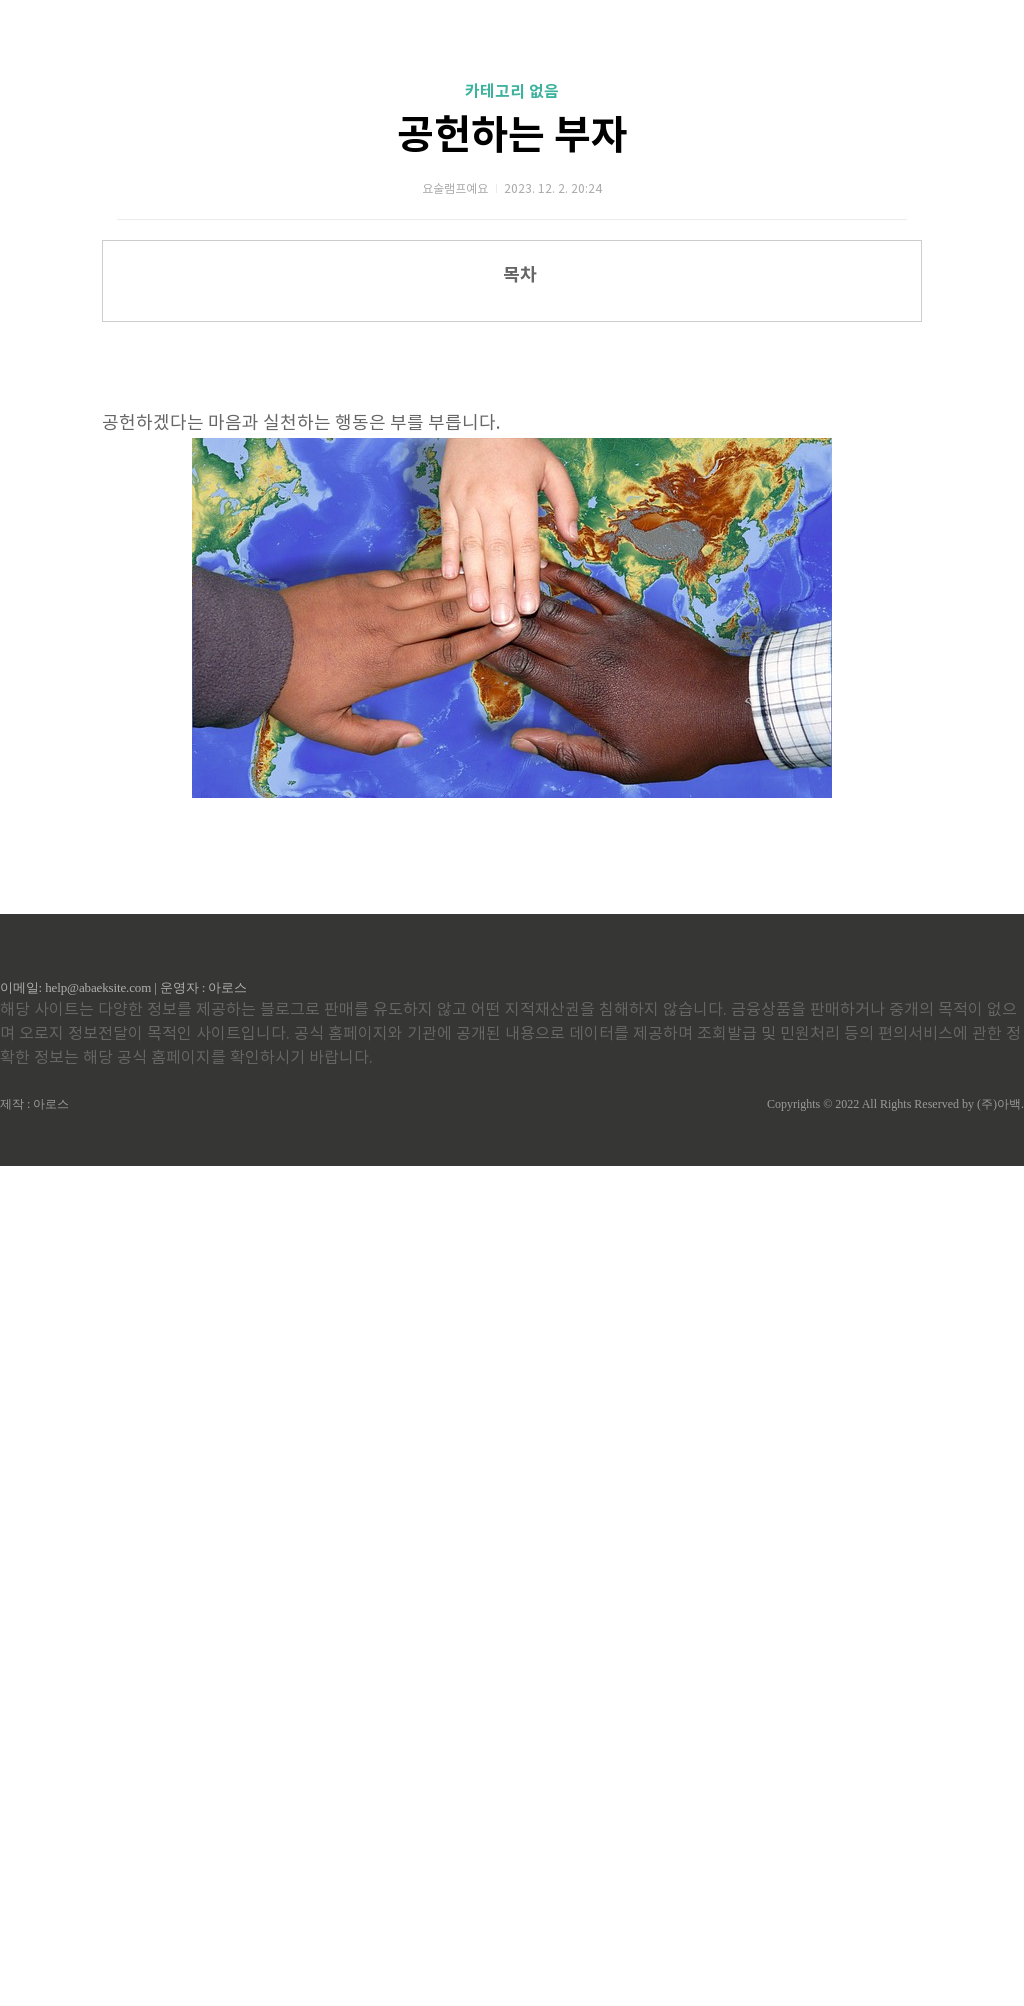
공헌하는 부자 (512, 136)
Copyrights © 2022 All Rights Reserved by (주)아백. (895, 1944)
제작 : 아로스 (34, 1944)
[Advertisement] (512, 486)
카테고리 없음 (512, 92)
